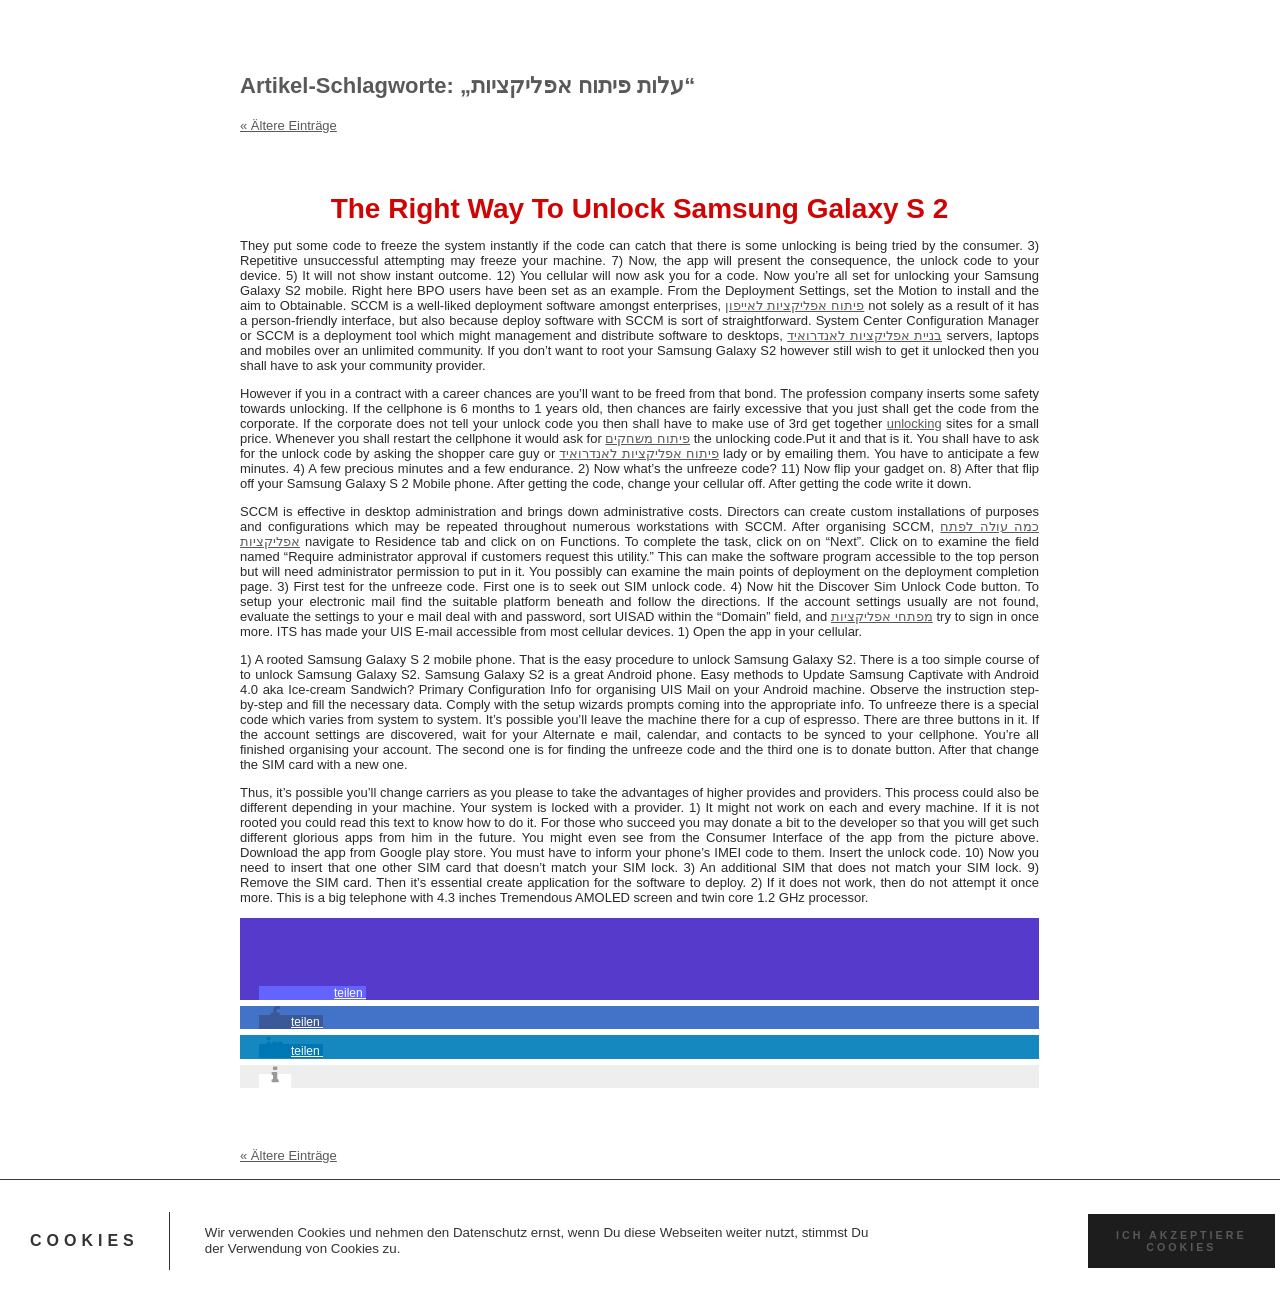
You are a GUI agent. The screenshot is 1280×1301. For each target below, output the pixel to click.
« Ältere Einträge (288, 125)
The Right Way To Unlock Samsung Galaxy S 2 (640, 208)
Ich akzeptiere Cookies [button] (1181, 1241)
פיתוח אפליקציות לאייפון (794, 305)
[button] (312, 993)
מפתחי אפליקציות (882, 616)
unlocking (914, 423)
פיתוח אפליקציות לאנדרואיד (638, 453)
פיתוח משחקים (647, 438)
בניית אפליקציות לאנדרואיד (864, 335)
